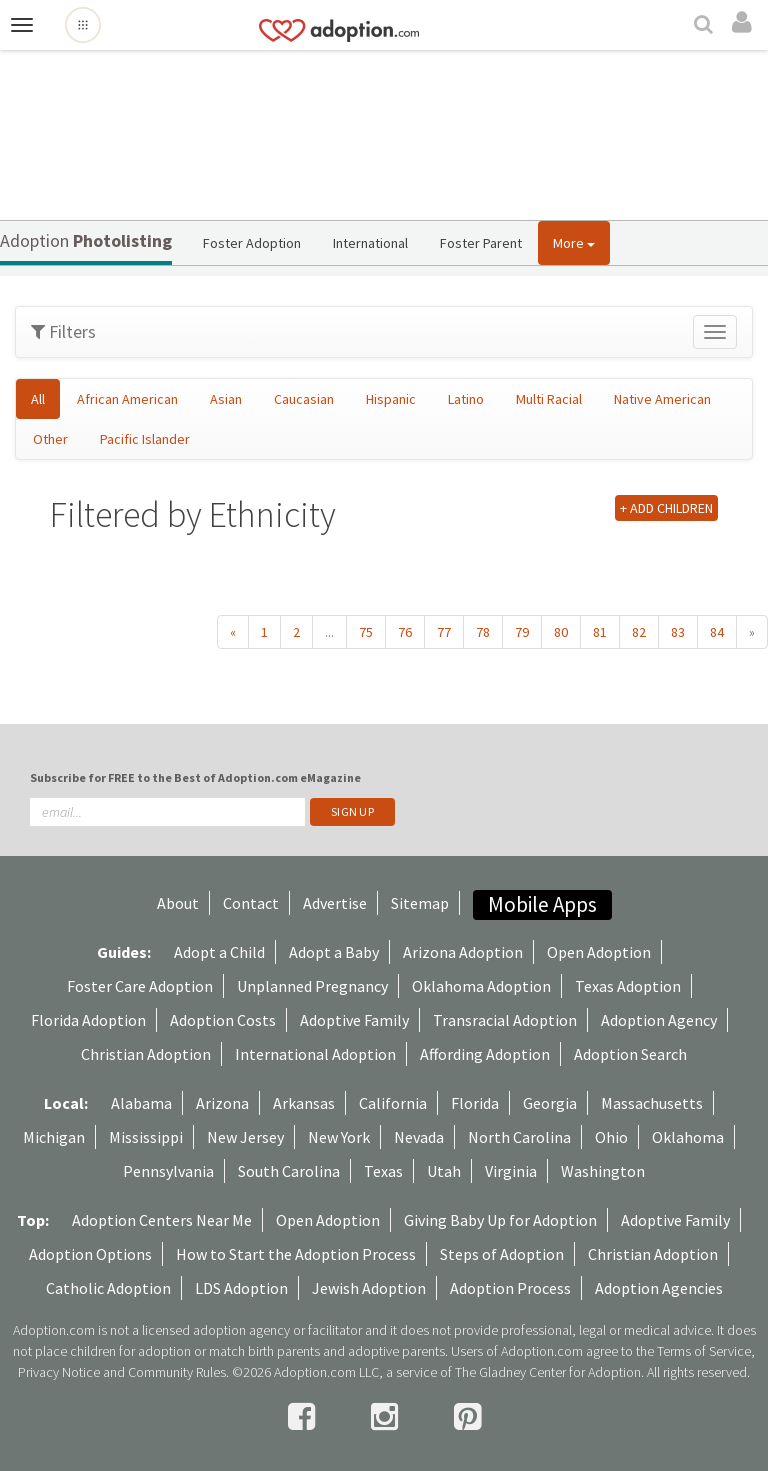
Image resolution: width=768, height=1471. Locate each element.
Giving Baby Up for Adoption (500, 1220)
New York (339, 1137)
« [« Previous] (233, 632)
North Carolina (519, 1137)
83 (678, 632)
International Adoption (315, 1054)
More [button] (574, 243)
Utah (444, 1171)
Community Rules (177, 1372)
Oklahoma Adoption (481, 986)
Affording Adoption (485, 1054)
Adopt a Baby (334, 952)
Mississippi (146, 1137)
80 (561, 632)
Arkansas (304, 1103)
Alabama (141, 1103)
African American (127, 399)
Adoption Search (630, 1054)
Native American (662, 399)
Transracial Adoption (505, 1020)
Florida (475, 1103)
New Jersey (245, 1137)
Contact (251, 903)
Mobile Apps (542, 904)
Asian (226, 399)
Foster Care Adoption (140, 986)
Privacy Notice (59, 1372)
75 (366, 632)
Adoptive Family (354, 1020)
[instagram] (387, 1417)
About (178, 903)
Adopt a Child (219, 952)
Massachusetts (652, 1103)
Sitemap (420, 903)
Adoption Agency (659, 1020)
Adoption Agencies (659, 1288)
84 (717, 632)
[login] (745, 23)
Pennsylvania (168, 1171)
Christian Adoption (146, 1054)
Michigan (54, 1137)
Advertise (335, 903)
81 (600, 632)
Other (50, 439)
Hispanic (391, 399)
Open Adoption (599, 952)
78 (483, 632)
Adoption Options (90, 1254)
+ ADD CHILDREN (666, 508)
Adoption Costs (223, 1020)
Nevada (419, 1137)
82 (639, 632)
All (38, 399)
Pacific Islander (145, 439)
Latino (466, 399)
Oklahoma (688, 1137)
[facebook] (304, 1417)
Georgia (550, 1103)
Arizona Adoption (463, 952)
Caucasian (304, 399)
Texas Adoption (628, 986)
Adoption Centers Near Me (162, 1220)
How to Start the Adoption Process (296, 1254)
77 (444, 632)
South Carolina (289, 1171)
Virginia (511, 1171)
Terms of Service (704, 1351)
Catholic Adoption (108, 1288)
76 (405, 632)
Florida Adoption (88, 1020)
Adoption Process (510, 1288)
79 (522, 632)
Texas (383, 1171)
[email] (167, 812)
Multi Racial (549, 399)
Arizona (222, 1103)
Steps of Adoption (502, 1254)
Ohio (611, 1137)
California (393, 1103)
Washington (603, 1171)
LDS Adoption (241, 1288)
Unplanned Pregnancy (312, 986)
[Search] (706, 26)
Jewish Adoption (369, 1288)
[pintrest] (467, 1417)
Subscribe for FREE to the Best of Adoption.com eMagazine (195, 777)
